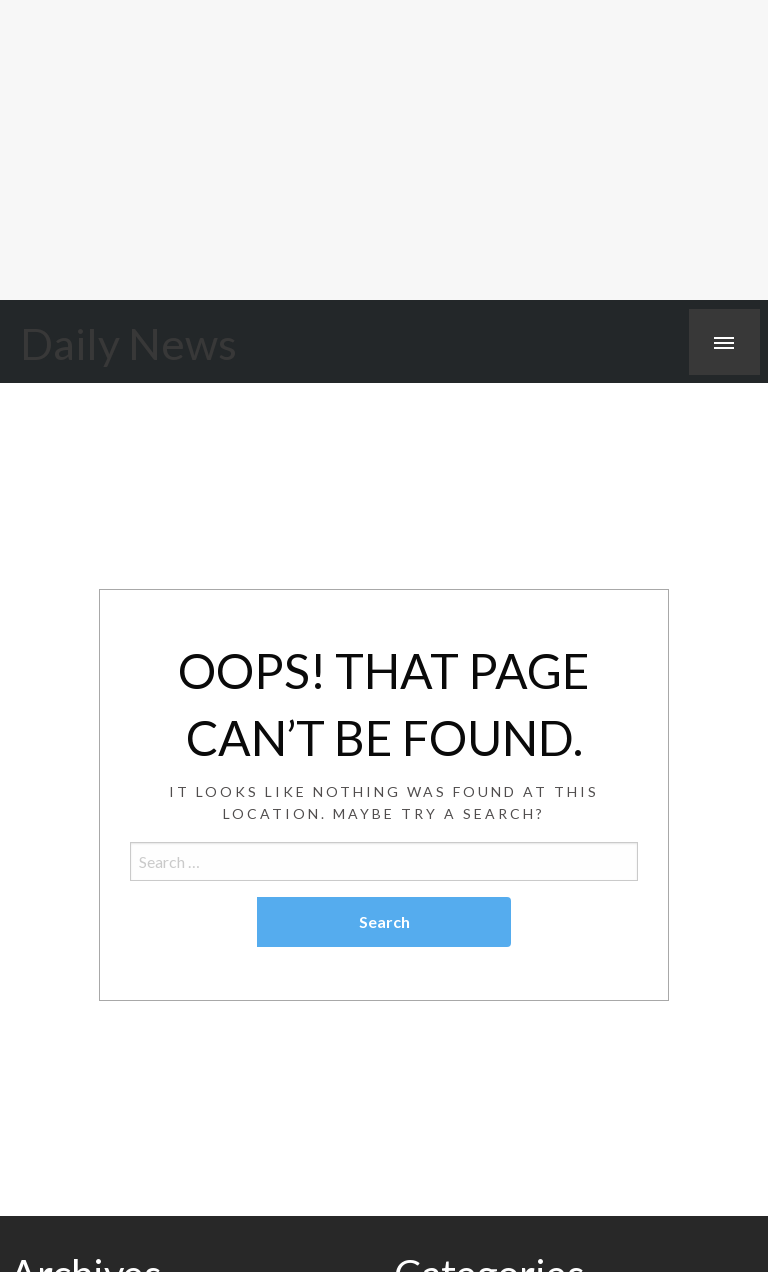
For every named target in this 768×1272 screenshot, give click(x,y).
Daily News (128, 343)
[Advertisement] (384, 150)
